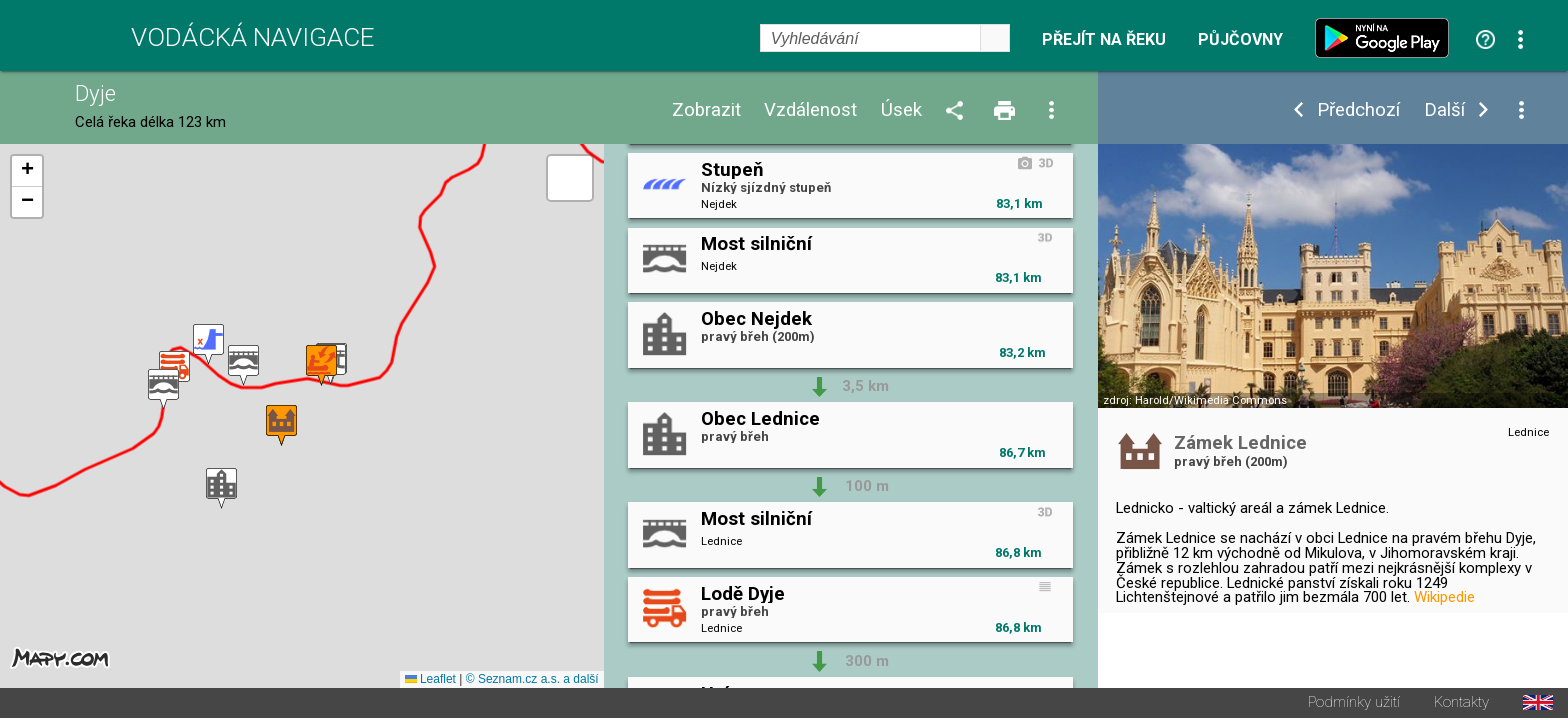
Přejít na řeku (1104, 40)
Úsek (901, 110)
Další (1444, 110)
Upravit (1260, 634)
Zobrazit (706, 110)
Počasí (1168, 634)
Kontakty (1461, 704)
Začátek (1356, 634)
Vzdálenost (810, 110)
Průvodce (1174, 657)
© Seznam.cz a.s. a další (532, 681)
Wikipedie (1444, 597)
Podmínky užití (1354, 704)
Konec (1448, 634)
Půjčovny (1240, 40)
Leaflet (430, 681)
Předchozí (1358, 110)
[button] (221, 489)
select (995, 38)
